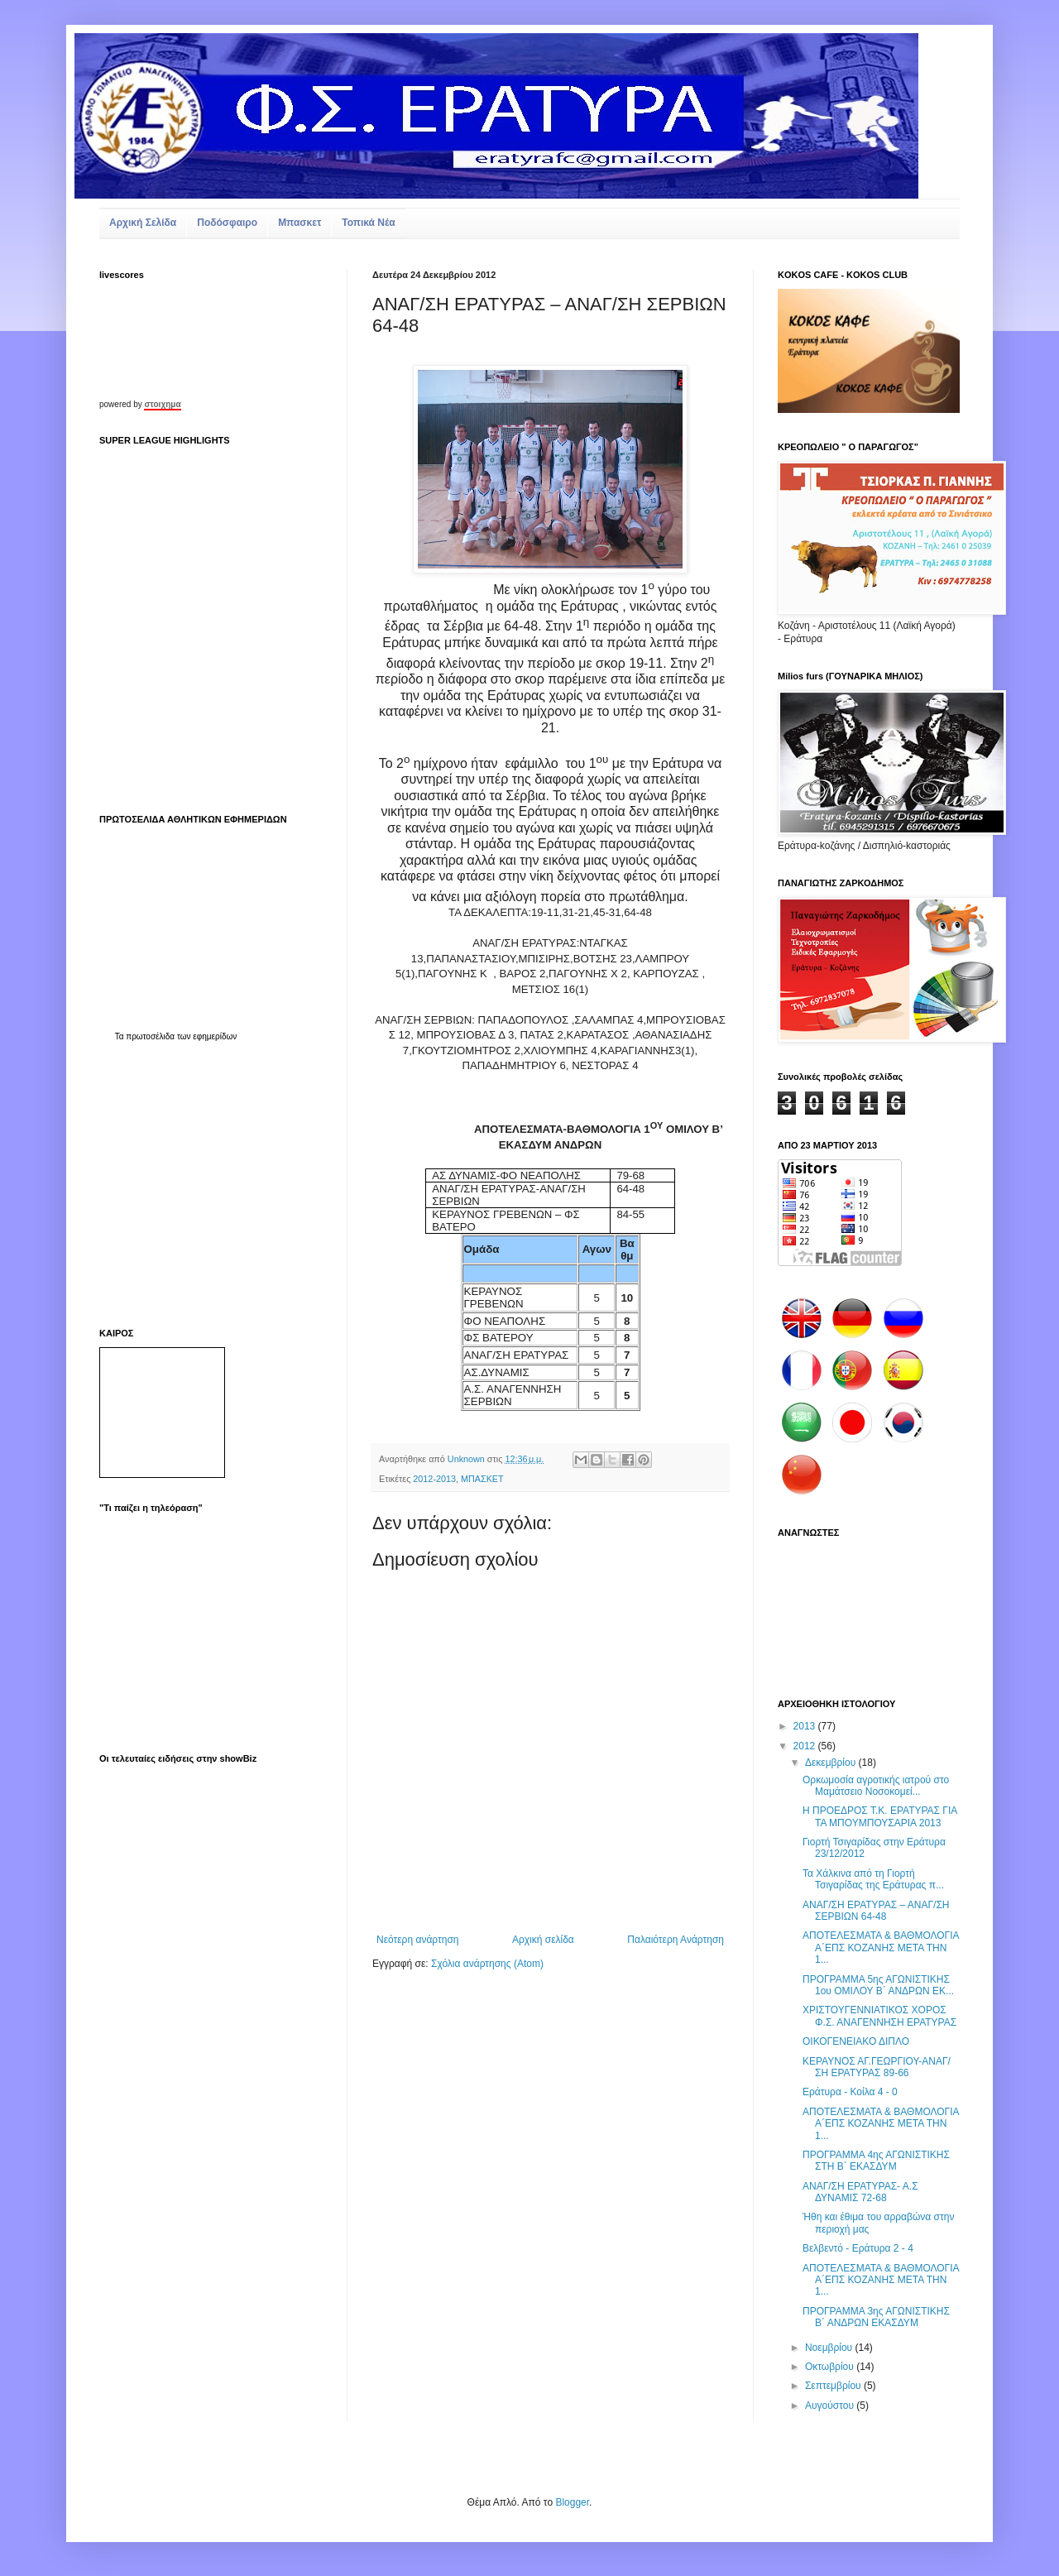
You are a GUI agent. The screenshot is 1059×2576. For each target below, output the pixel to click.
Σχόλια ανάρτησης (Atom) (487, 1963)
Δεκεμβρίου (832, 1762)
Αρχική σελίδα (543, 1939)
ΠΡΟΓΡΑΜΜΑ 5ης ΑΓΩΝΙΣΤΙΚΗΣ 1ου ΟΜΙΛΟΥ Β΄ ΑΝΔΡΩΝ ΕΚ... (878, 1985)
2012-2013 (434, 1479)
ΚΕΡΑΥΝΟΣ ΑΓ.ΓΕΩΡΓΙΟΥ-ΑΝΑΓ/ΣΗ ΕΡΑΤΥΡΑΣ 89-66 (877, 2067)
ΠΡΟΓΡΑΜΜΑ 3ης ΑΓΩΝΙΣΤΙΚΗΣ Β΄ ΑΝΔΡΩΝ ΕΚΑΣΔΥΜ (876, 2317)
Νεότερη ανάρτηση (417, 1939)
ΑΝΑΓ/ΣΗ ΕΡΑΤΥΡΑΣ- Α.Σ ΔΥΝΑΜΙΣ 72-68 (860, 2192)
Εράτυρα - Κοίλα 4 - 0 (850, 2092)
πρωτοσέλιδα (150, 1036)
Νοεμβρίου (830, 2347)
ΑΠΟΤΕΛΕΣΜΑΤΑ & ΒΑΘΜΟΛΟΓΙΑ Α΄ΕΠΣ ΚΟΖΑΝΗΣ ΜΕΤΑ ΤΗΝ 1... (881, 1947)
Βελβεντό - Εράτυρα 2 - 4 (858, 2248)
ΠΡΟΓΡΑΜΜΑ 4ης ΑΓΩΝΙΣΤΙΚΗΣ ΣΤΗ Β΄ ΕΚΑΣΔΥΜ (876, 2160)
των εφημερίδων (206, 1036)
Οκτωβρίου (830, 2366)
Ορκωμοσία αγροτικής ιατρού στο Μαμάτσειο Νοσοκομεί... (876, 1785)
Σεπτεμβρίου (834, 2385)
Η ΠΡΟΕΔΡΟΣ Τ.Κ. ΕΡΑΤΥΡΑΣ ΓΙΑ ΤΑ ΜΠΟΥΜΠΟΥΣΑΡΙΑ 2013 (880, 1816)
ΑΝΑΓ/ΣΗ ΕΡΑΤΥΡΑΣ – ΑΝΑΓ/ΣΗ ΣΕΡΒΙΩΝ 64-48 (876, 1910)
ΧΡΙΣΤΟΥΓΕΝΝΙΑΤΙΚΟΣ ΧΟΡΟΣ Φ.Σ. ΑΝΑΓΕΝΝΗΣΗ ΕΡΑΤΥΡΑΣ (879, 2015)
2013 (805, 1726)
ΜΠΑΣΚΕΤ (482, 1479)
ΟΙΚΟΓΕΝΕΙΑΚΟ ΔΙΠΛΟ (856, 2041)
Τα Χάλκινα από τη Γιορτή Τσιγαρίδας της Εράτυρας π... (873, 1879)
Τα (121, 1036)
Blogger (572, 2502)
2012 (805, 1746)
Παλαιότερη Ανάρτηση (675, 1939)
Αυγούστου (830, 2405)
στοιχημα (162, 404)
